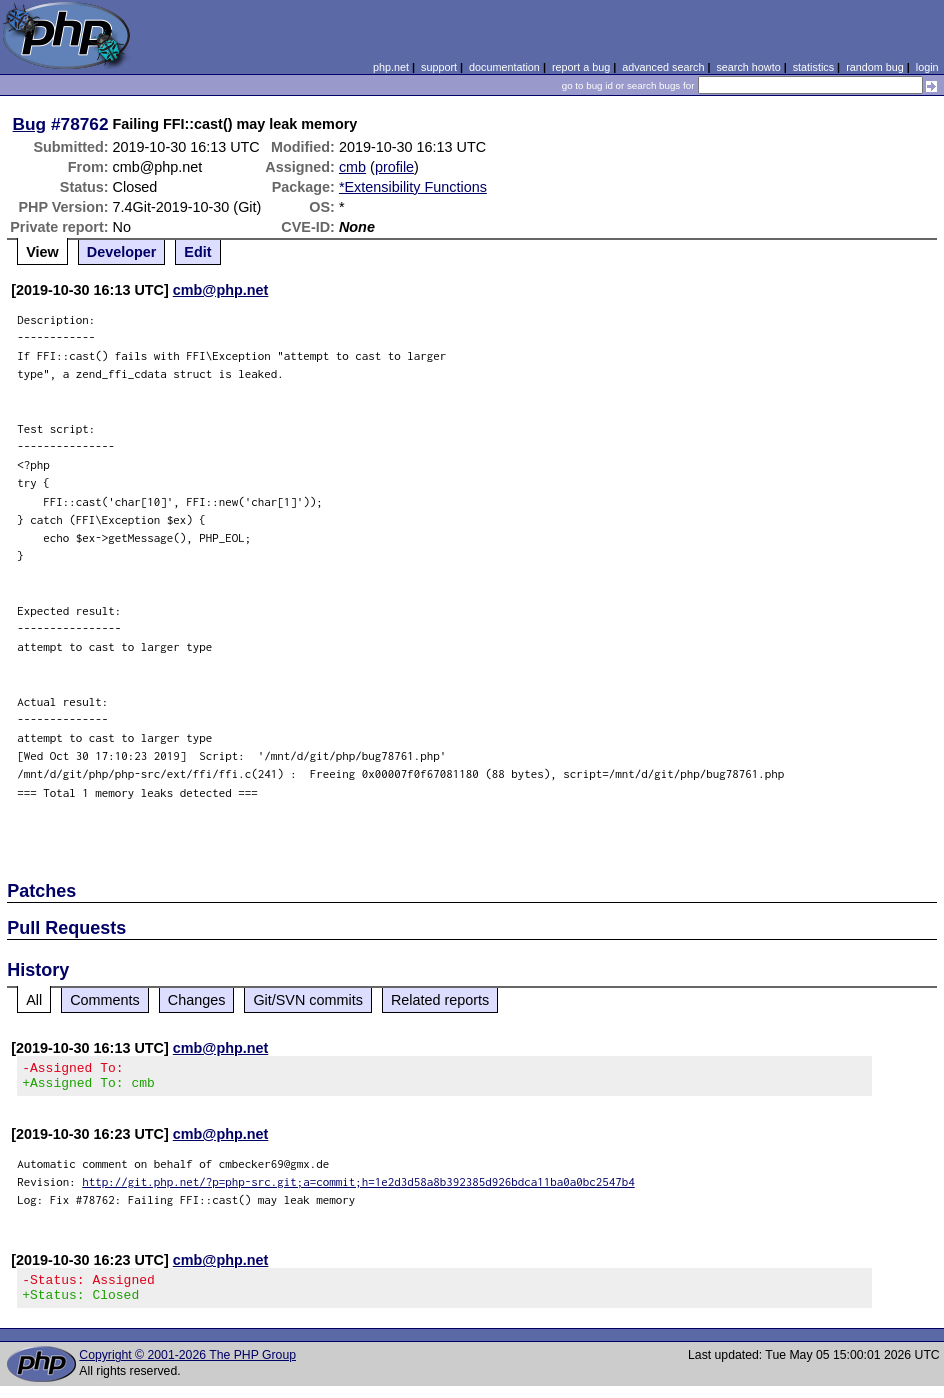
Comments (105, 1000)
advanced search (663, 67)
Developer (122, 252)
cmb (352, 167)
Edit (197, 252)
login (927, 67)
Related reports (440, 1000)
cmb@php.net (221, 290)
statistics (813, 67)
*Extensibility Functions (413, 187)
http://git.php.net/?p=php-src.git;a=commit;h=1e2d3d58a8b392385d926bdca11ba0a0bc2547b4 (358, 1187)
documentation (504, 67)
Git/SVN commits (308, 1000)
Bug (30, 124)
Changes (197, 1000)
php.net (391, 67)
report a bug (581, 67)
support (439, 67)
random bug (875, 67)
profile (394, 167)
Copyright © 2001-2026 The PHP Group (187, 1367)
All (34, 1000)
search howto (748, 67)
